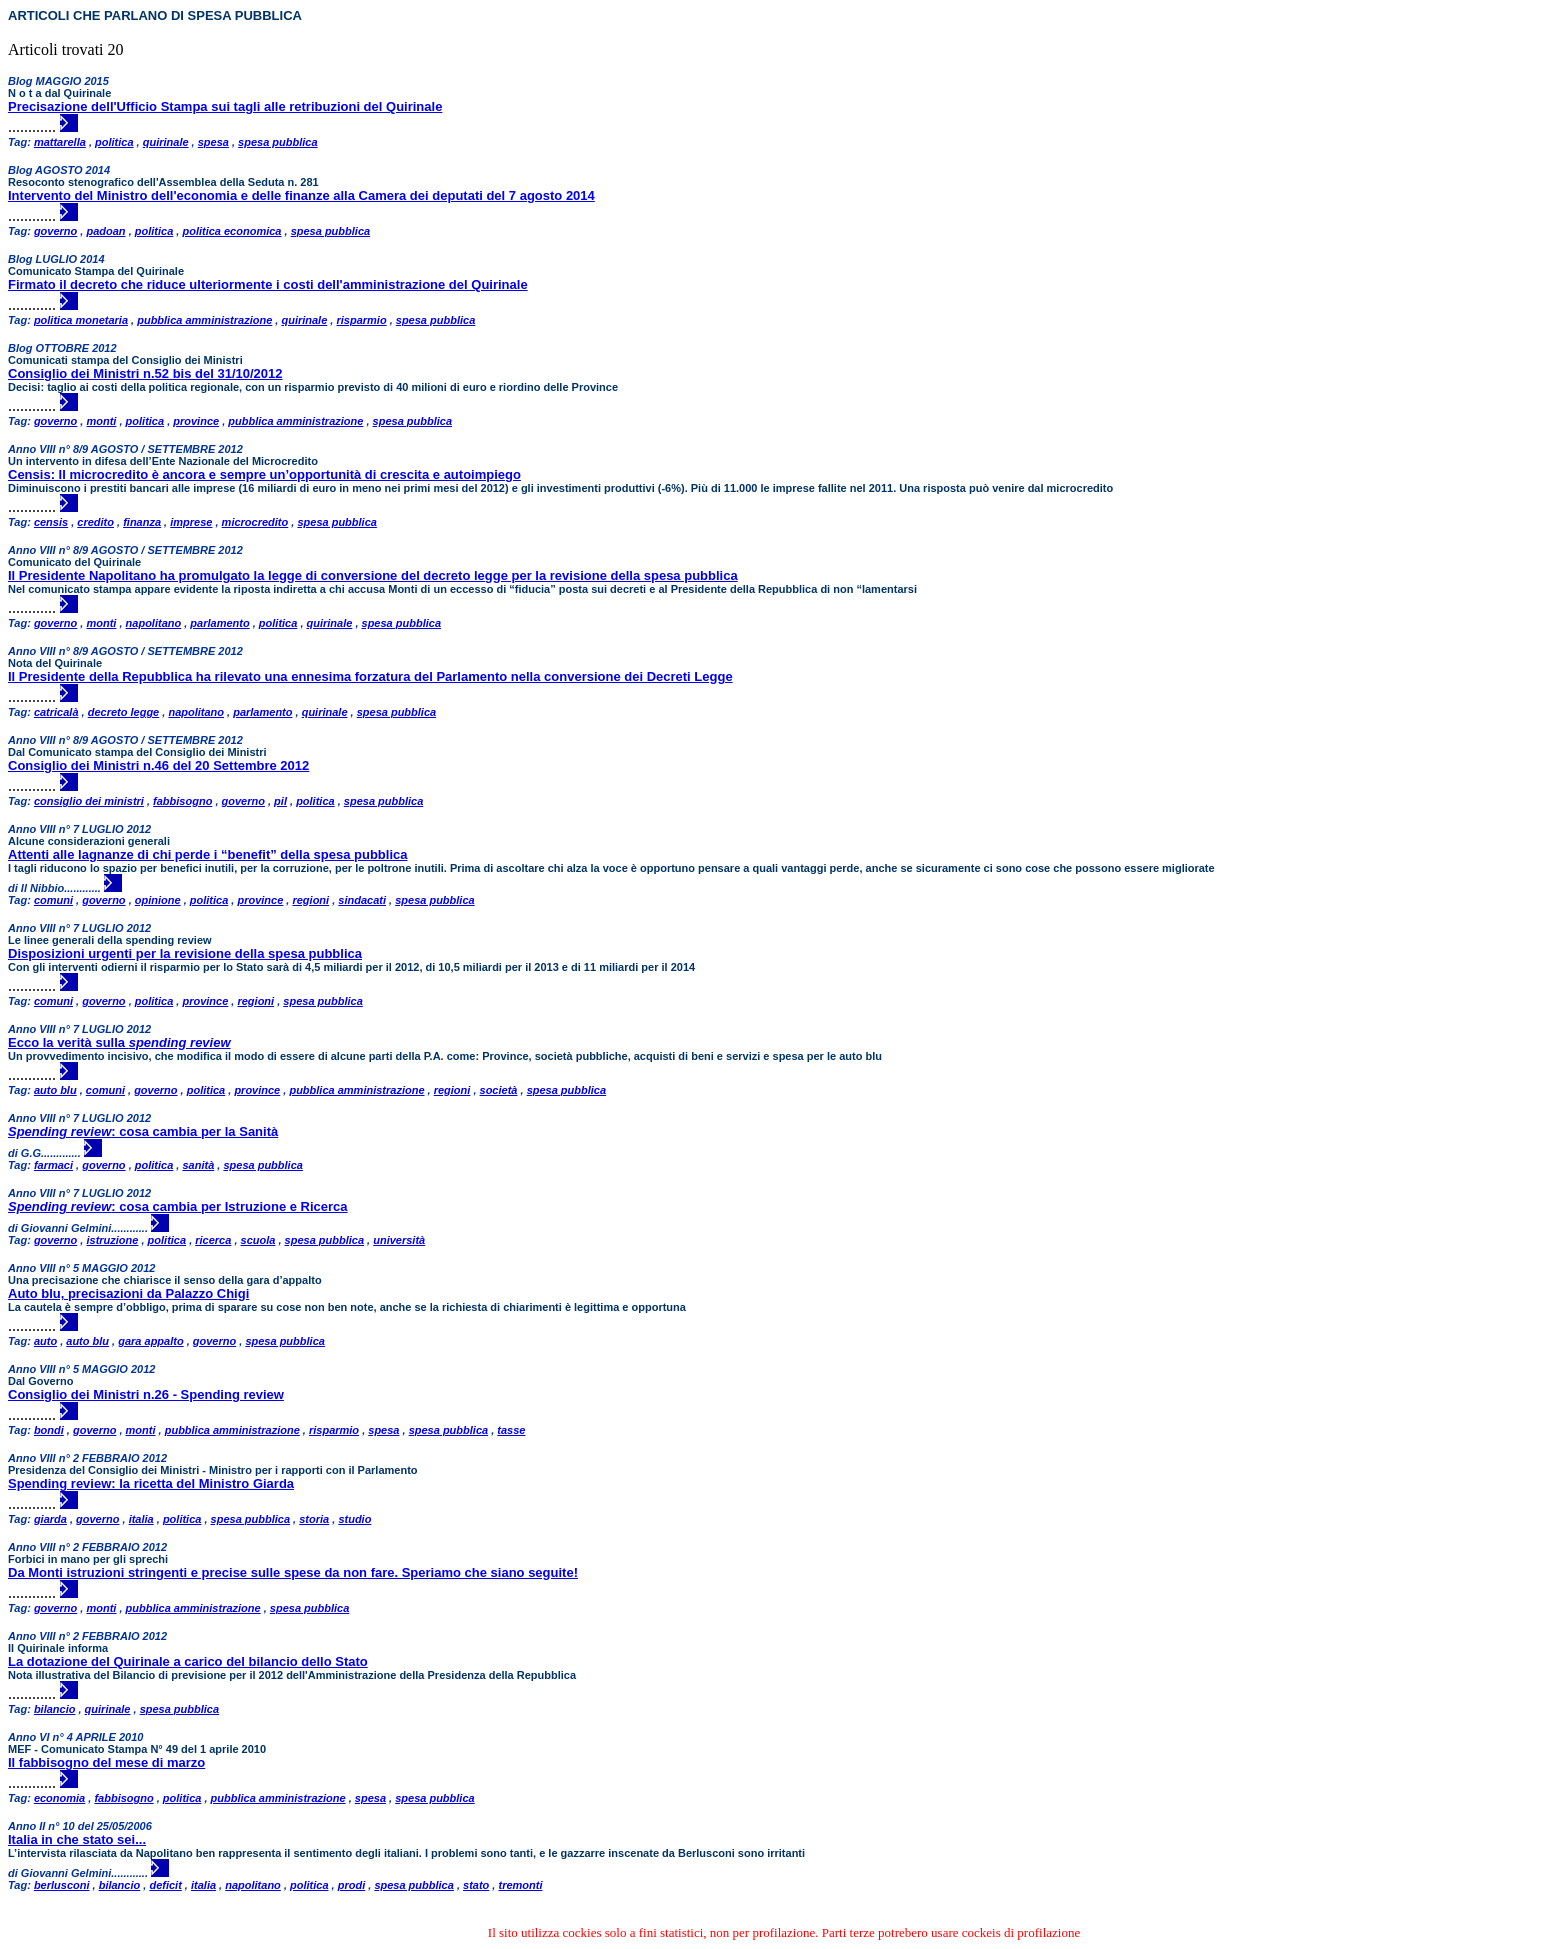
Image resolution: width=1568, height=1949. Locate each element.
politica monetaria (81, 320)
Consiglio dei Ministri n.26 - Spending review (146, 1394)
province (196, 421)
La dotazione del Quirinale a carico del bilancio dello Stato (188, 1661)
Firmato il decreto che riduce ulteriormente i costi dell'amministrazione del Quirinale (268, 284)
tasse (511, 1430)
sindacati (362, 900)
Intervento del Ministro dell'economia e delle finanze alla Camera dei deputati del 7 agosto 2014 (301, 195)
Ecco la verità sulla (119, 1042)
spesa (213, 142)
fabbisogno (182, 801)
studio (354, 1519)
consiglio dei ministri (89, 801)
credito (95, 522)
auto (45, 1341)
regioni (310, 900)
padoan (105, 231)
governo (55, 231)
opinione (158, 900)
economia (59, 1798)
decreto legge (124, 712)
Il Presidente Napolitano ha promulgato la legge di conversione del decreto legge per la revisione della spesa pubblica (373, 575)
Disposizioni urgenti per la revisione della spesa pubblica (185, 953)
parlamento (219, 623)
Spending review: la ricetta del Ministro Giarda (151, 1483)
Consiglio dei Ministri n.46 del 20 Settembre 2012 (158, 765)
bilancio (55, 1709)
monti (101, 421)
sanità (198, 1165)
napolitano (154, 623)
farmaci (53, 1165)
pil (280, 801)
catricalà (56, 712)
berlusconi (62, 1885)
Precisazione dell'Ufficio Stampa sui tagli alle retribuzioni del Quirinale (225, 106)
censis (51, 522)
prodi (352, 1885)
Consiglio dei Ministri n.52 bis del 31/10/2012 (145, 373)
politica (114, 142)
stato (476, 1885)
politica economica (231, 231)
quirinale (166, 142)
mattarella (60, 142)
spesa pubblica (277, 142)
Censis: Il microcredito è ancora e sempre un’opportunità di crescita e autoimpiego (264, 474)
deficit (165, 1885)
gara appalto (150, 1341)
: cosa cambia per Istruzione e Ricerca (178, 1206)
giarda (50, 1519)
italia (141, 1519)
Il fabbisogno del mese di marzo (106, 1762)
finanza (142, 522)
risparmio (361, 320)
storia (314, 1519)
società (499, 1090)
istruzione (112, 1240)
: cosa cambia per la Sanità (143, 1131)
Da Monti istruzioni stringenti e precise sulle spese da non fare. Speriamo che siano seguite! (293, 1572)
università (399, 1240)
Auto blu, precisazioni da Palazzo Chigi (128, 1293)
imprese (191, 522)
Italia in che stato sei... (77, 1839)
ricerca (213, 1240)
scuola (258, 1240)
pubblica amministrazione (204, 320)
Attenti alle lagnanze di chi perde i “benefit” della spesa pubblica (207, 854)
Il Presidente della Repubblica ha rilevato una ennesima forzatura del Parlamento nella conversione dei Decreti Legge (370, 676)
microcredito (255, 522)
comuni (53, 900)
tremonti (520, 1885)
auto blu (55, 1090)
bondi (49, 1430)
